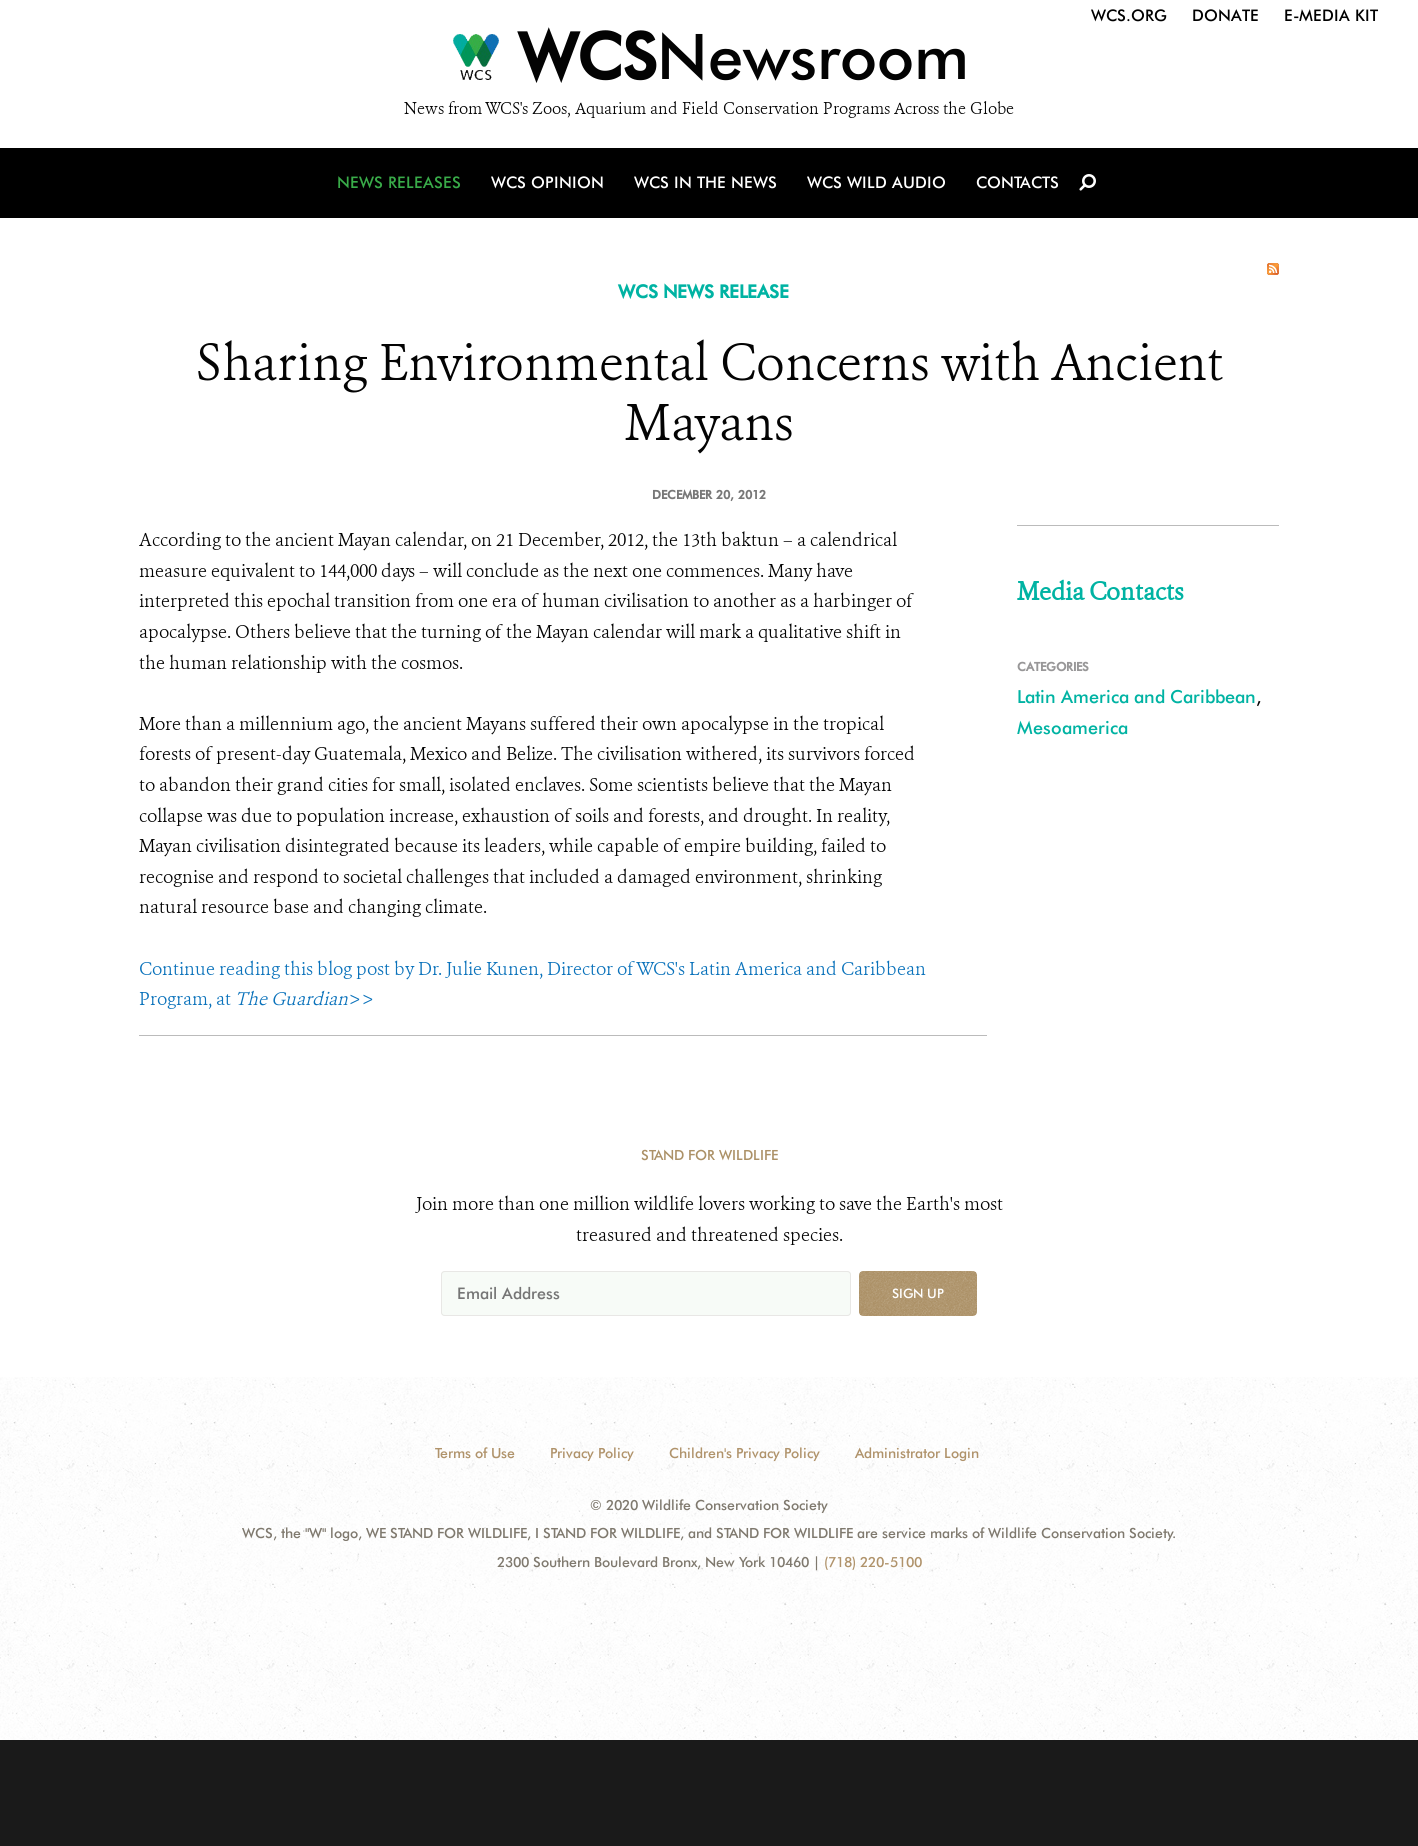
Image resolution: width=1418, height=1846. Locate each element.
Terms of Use (475, 1453)
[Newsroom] (709, 62)
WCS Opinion (547, 182)
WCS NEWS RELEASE (703, 291)
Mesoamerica (1072, 727)
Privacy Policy (592, 1453)
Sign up (918, 1293)
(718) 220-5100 (873, 1562)
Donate (1225, 15)
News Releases (399, 182)
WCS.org (1129, 15)
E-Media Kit (1331, 15)
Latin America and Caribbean (1136, 696)
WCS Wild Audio (876, 182)
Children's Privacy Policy (744, 1453)
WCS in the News (705, 182)
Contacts (1017, 182)
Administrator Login (917, 1453)
